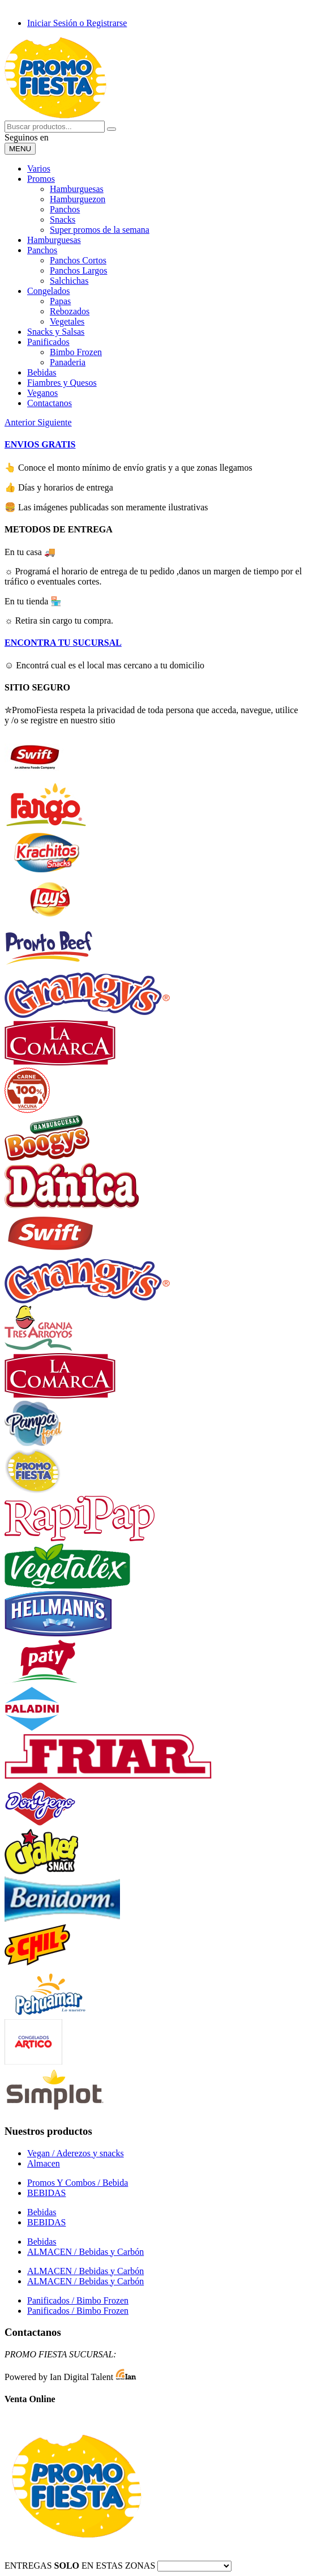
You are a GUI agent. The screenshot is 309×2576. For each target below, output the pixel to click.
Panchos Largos (78, 270)
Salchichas (69, 280)
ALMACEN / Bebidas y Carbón (85, 2252)
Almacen (43, 2163)
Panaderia (67, 362)
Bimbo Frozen (76, 352)
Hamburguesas (77, 189)
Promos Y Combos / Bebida (77, 2182)
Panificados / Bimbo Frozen (77, 2300)
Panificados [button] (48, 342)
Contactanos (49, 403)
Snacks (62, 219)
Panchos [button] (42, 250)
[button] (21, 422)
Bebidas (42, 372)
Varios (38, 168)
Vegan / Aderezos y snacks (75, 2153)
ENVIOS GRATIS (40, 444)
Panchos (65, 209)
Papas (60, 301)
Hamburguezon (77, 199)
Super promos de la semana (99, 229)
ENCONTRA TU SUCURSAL (63, 642)
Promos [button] (41, 179)
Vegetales (67, 321)
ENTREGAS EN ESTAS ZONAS (80, 2565)
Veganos (42, 393)
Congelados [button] (48, 291)
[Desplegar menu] (20, 149)
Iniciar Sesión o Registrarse (77, 23)
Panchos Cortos (78, 260)
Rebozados (69, 311)
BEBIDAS (46, 2193)
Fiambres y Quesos (62, 382)
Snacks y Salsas (55, 331)
